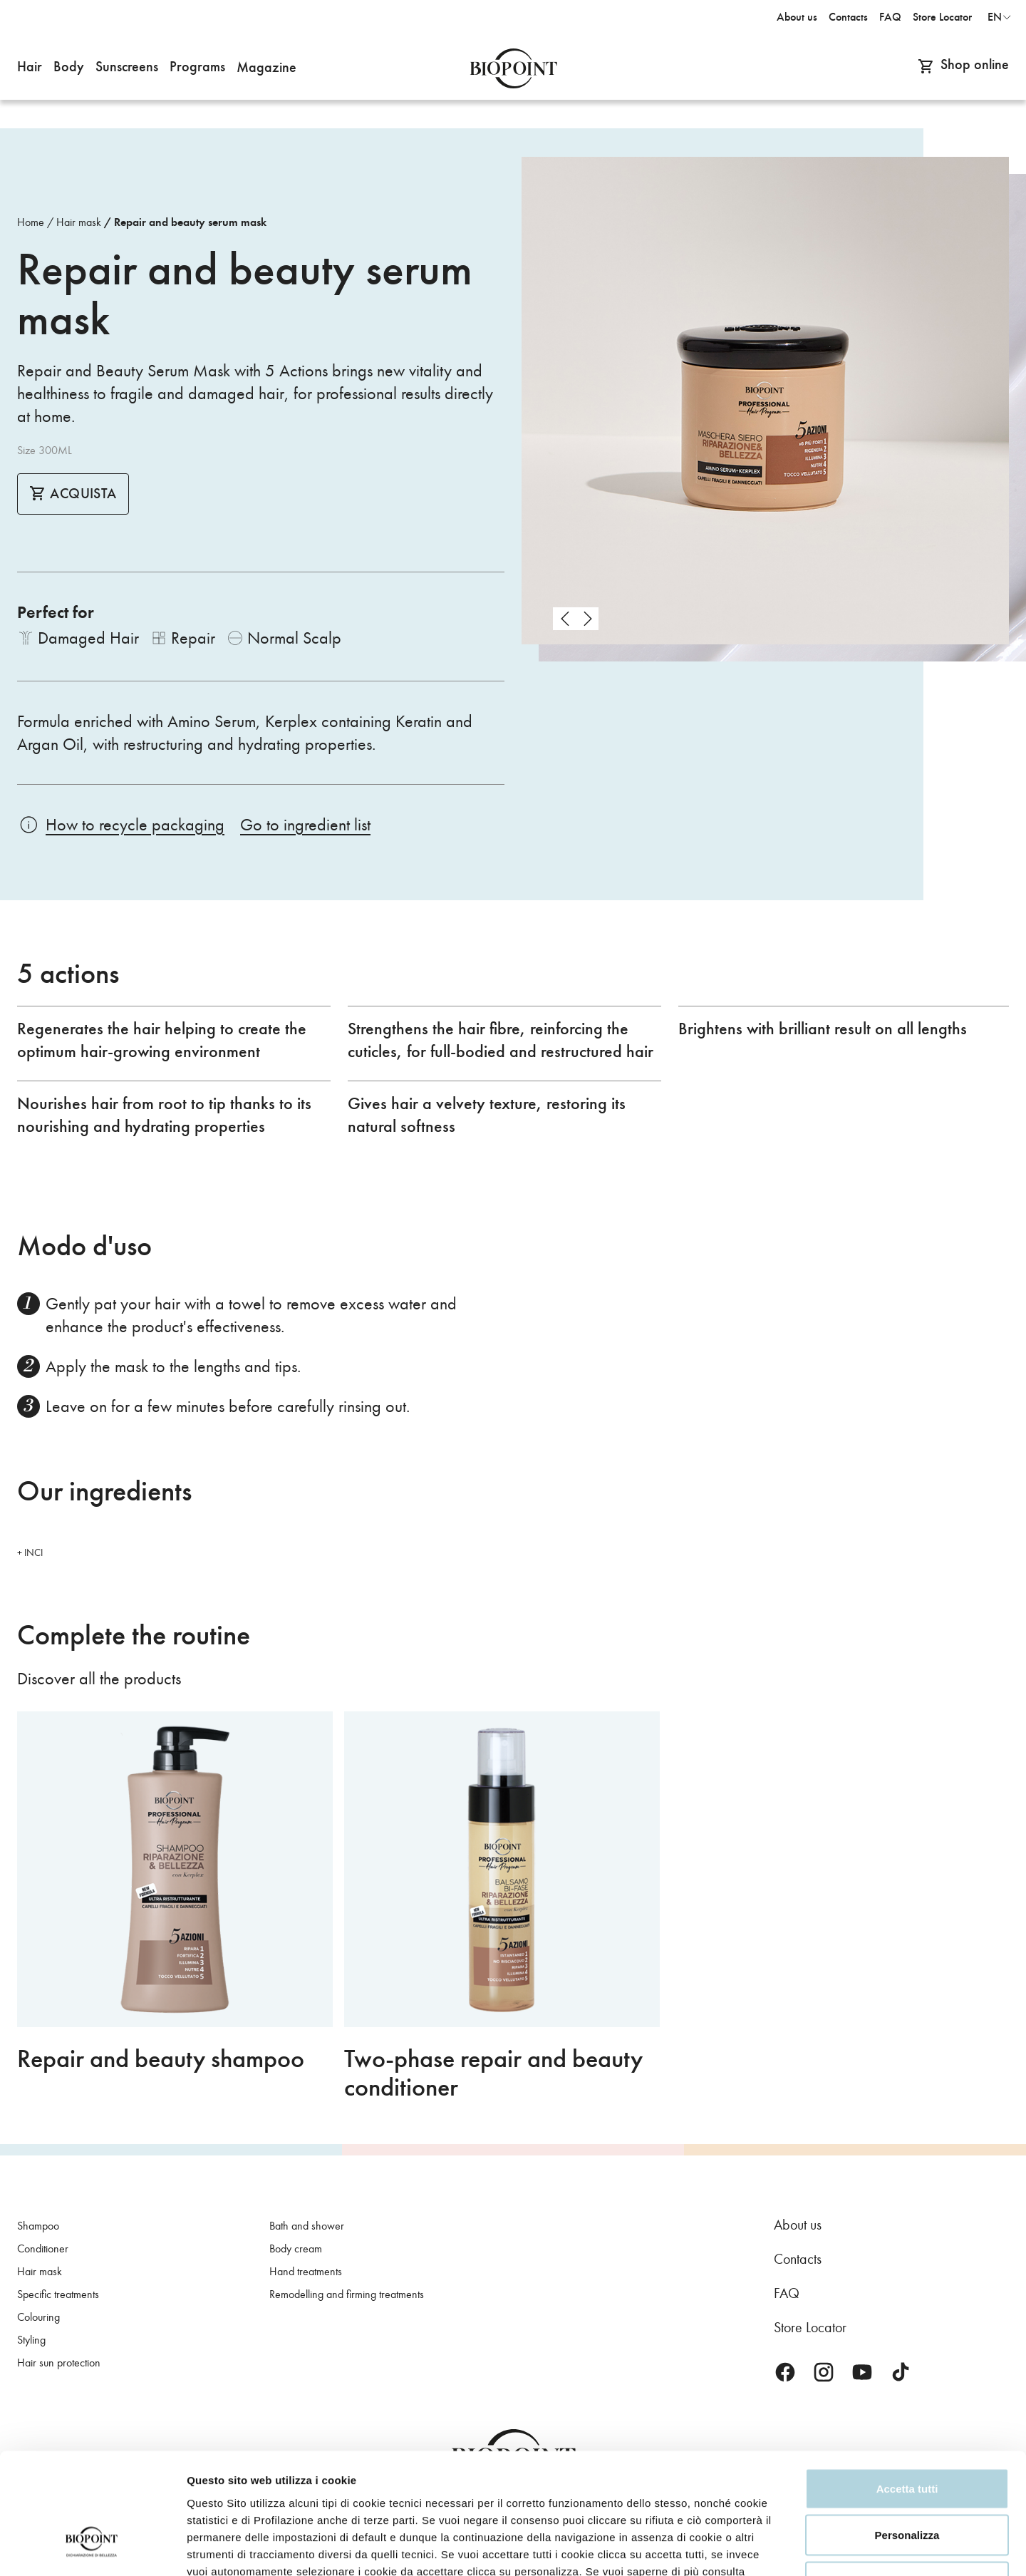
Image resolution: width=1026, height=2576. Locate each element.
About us (798, 2224)
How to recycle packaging (135, 825)
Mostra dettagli (889, 2548)
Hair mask (78, 222)
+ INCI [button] (30, 1553)
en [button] (995, 17)
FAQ (786, 2293)
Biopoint (513, 68)
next (587, 618)
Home (30, 222)
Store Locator (810, 2327)
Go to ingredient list (305, 825)
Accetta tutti (907, 2389)
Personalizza (907, 2436)
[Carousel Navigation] (575, 618)
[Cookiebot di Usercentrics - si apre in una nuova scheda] (92, 2548)
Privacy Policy (237, 2489)
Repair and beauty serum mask (190, 222)
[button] (29, 68)
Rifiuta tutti (907, 2482)
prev (564, 618)
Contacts (798, 2258)
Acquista (73, 494)
